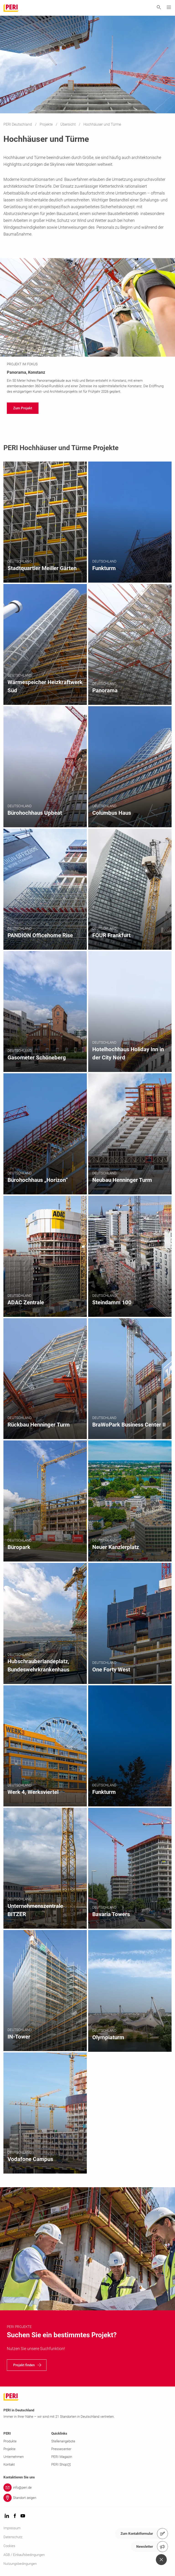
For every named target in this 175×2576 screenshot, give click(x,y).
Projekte (47, 124)
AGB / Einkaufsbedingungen (24, 2555)
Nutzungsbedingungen (20, 2564)
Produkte (10, 2441)
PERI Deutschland (18, 124)
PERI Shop (60, 2464)
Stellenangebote (63, 2441)
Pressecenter (61, 2449)
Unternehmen (13, 2457)
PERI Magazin (61, 2457)
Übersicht (68, 124)
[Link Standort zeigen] (87, 2498)
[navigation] (23, 408)
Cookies (9, 2546)
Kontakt (9, 2464)
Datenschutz (12, 2537)
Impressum (12, 2528)
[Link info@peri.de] (87, 2487)
